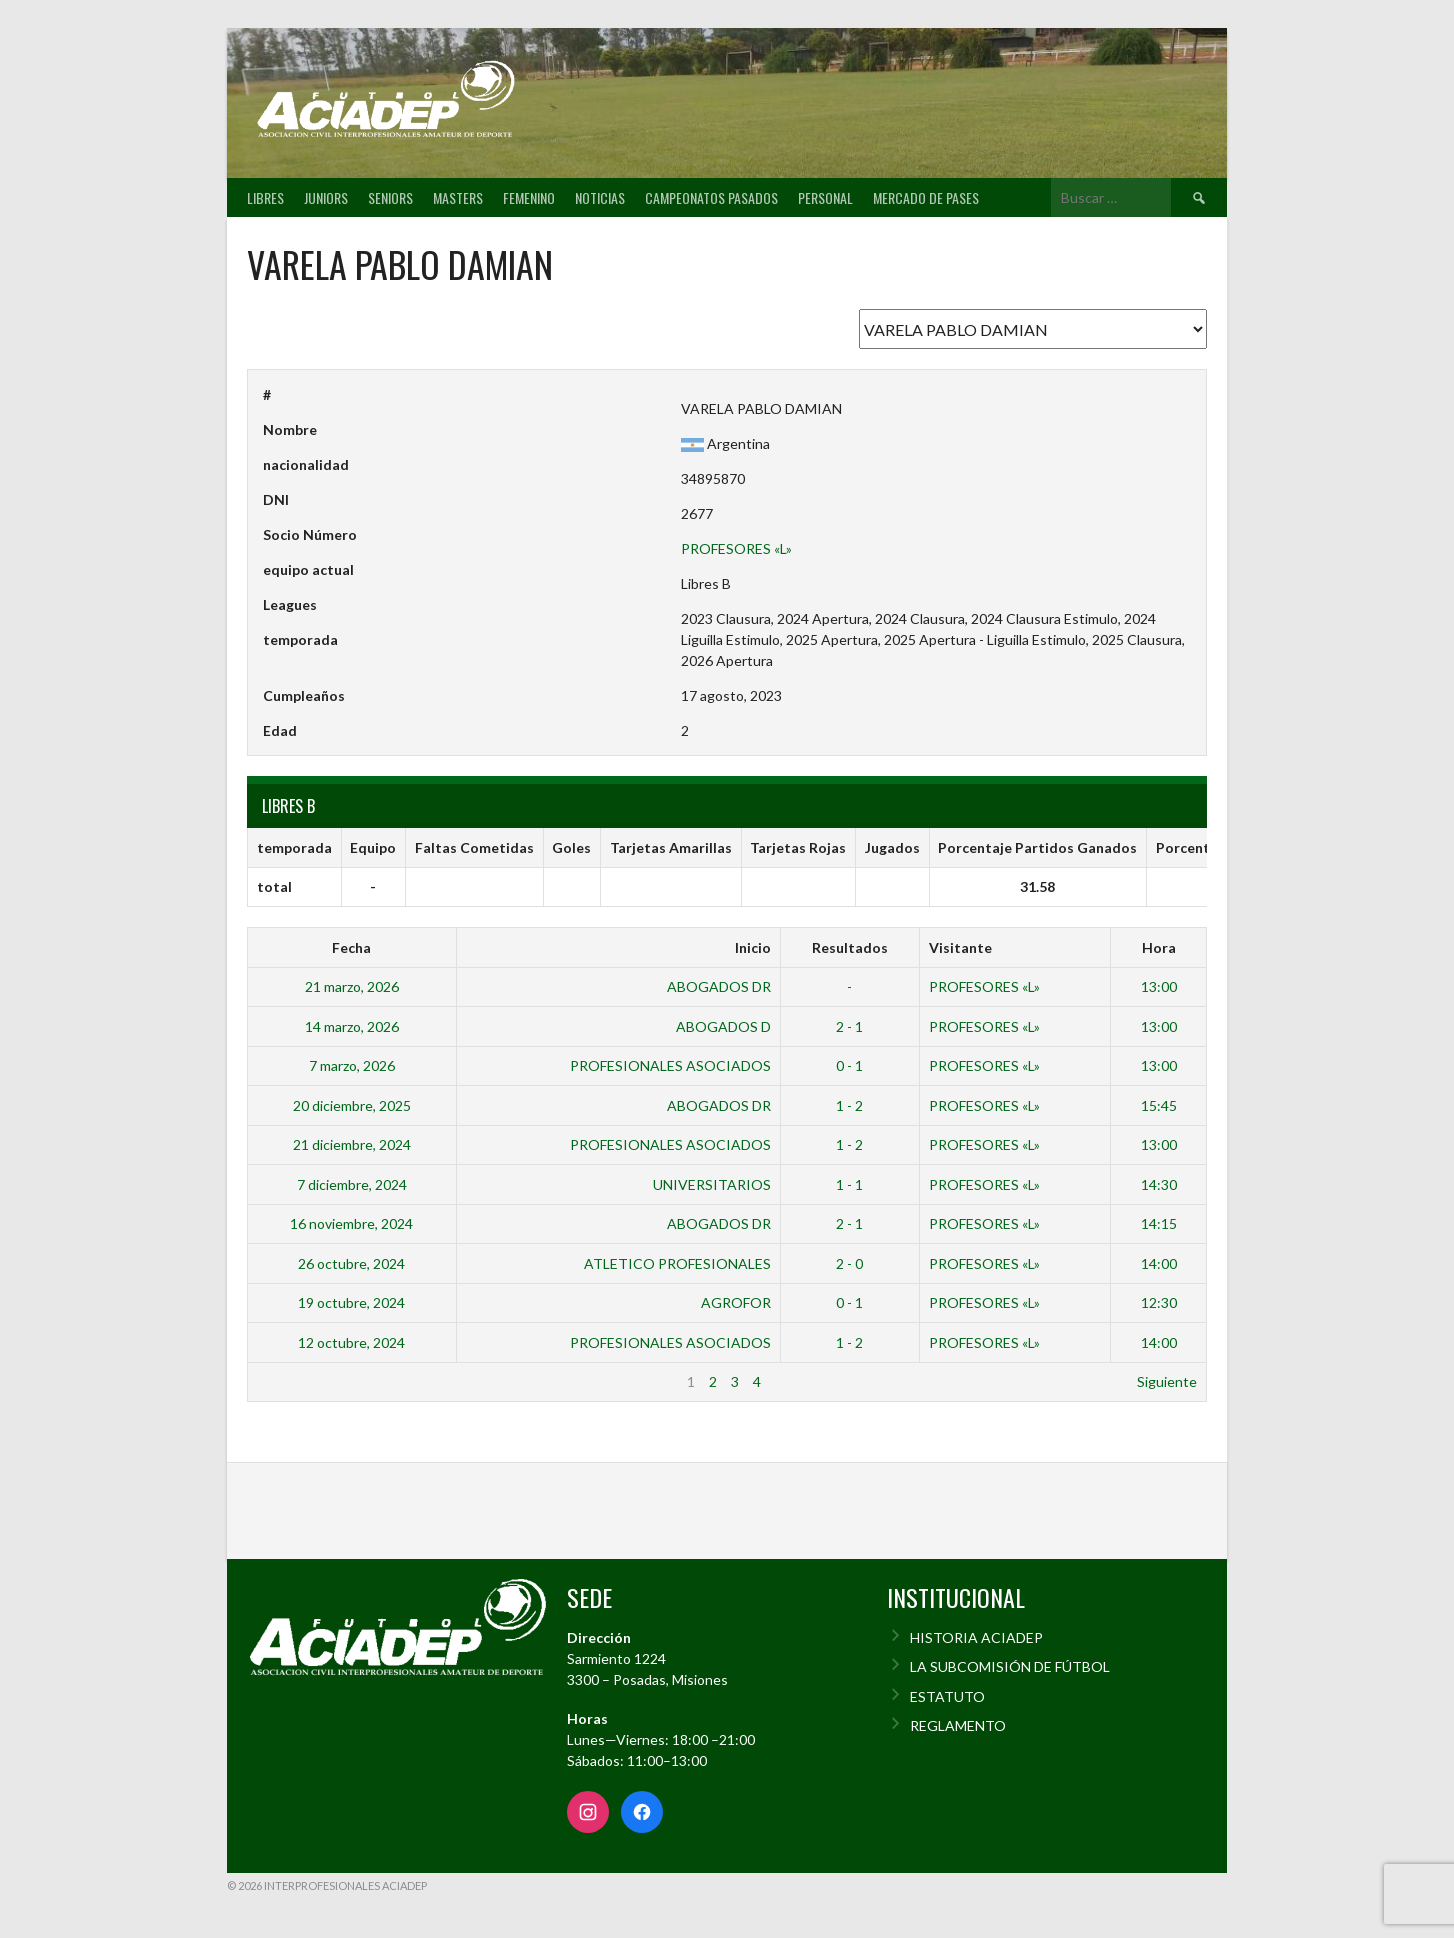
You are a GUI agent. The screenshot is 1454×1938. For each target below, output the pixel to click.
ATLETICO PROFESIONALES (677, 1263)
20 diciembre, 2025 (352, 1105)
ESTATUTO (947, 1696)
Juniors (326, 197)
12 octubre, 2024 (351, 1342)
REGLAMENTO (958, 1725)
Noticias (600, 197)
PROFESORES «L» (736, 548)
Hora (1159, 947)
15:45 (1159, 1105)
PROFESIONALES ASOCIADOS (670, 1065)
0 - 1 (849, 1065)
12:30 (1159, 1302)
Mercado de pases (926, 197)
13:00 (1159, 986)
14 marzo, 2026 (352, 1026)
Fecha (351, 947)
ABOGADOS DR (719, 986)
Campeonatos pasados (711, 197)
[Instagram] (588, 1812)
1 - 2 (849, 1105)
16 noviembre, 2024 (351, 1223)
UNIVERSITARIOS (712, 1184)
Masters (458, 197)
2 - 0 (849, 1263)
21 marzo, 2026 (352, 986)
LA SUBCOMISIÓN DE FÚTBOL (1010, 1666)
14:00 (1159, 1263)
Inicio (753, 947)
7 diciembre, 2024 (352, 1184)
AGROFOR (736, 1302)
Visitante (960, 947)
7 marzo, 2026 (352, 1065)
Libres (265, 197)
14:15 (1159, 1223)
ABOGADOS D (723, 1026)
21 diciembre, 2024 (352, 1144)
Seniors (390, 197)
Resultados (850, 947)
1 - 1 (849, 1184)
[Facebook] (642, 1812)
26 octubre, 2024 (351, 1263)
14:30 (1159, 1184)
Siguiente (1167, 1381)
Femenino (529, 197)
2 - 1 (849, 1026)
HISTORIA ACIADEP (976, 1637)
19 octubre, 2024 (351, 1302)
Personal (825, 197)
